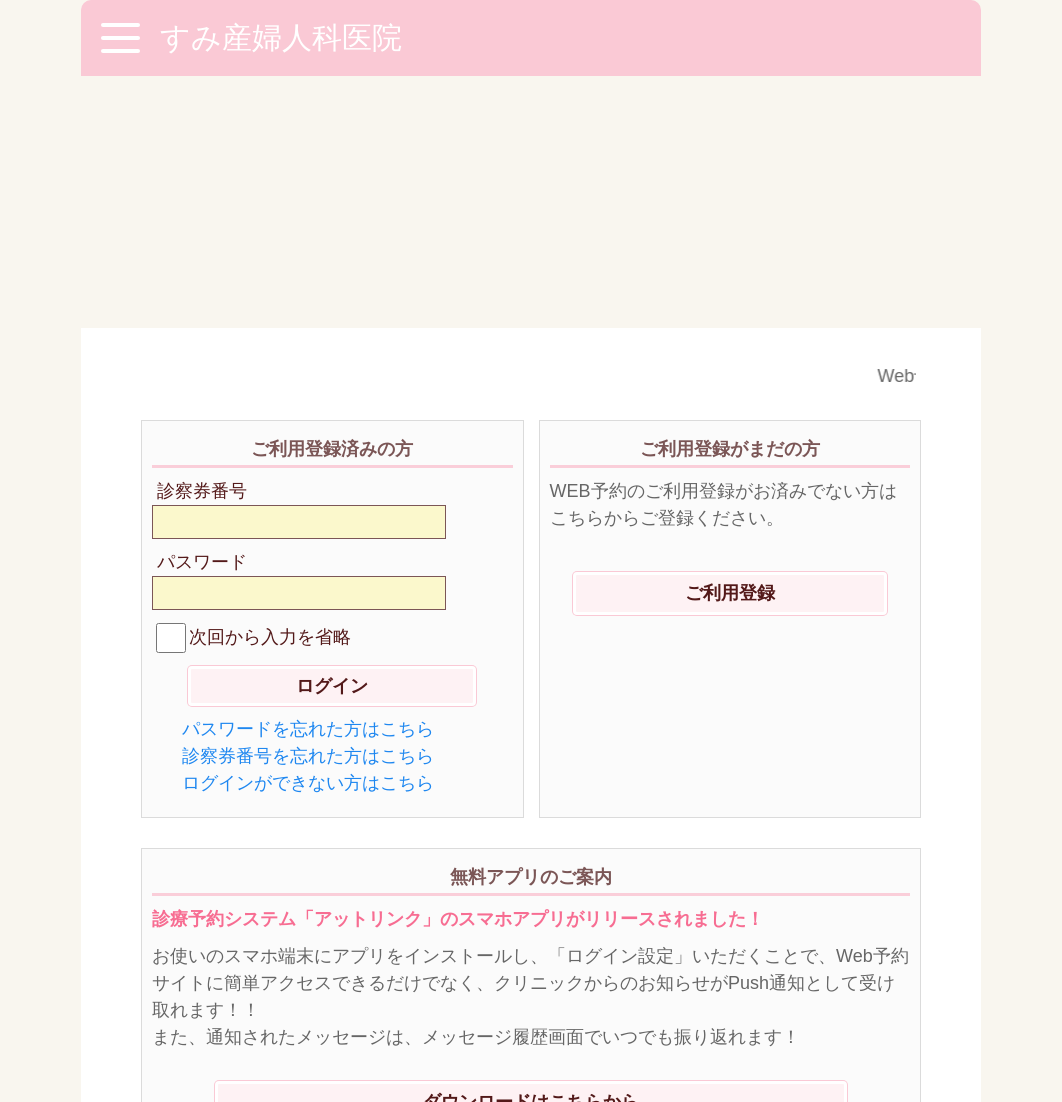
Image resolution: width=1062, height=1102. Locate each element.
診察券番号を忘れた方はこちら (308, 504)
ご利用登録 (730, 341)
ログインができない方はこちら (308, 531)
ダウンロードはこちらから (531, 850)
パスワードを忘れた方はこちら (308, 477)
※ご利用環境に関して (236, 986)
